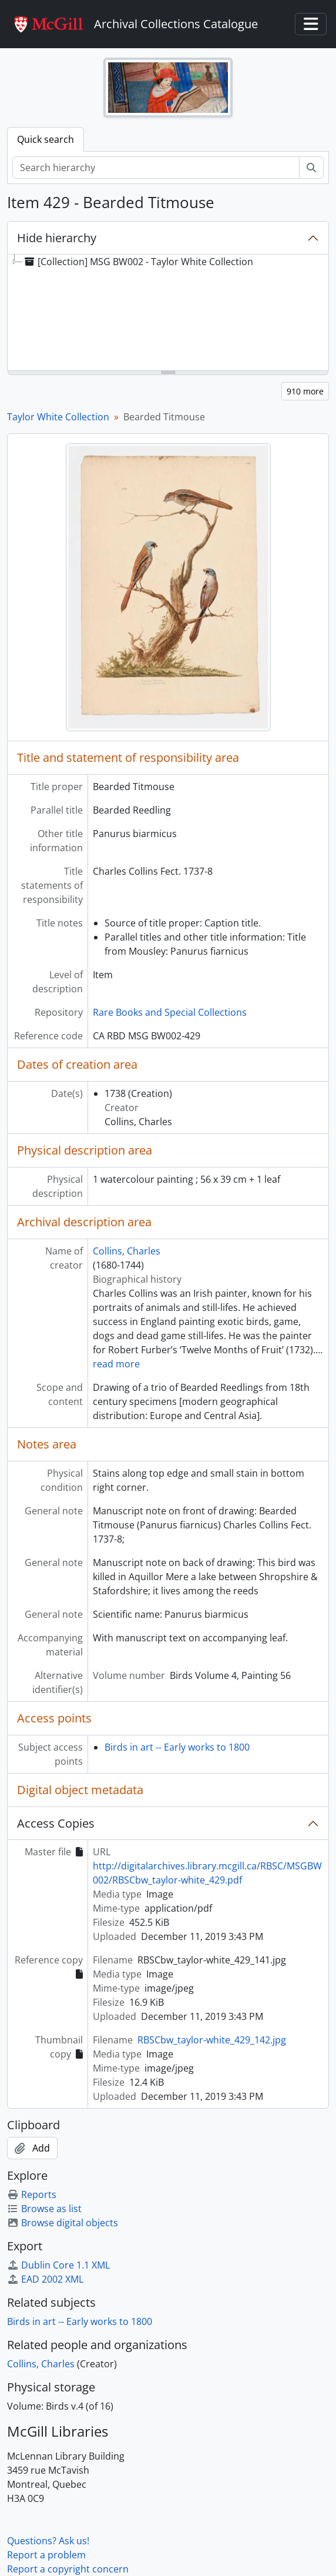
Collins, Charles (126, 1250)
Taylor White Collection (58, 416)
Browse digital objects (62, 2222)
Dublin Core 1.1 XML (58, 2265)
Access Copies (56, 1823)
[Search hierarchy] (156, 167)
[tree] (168, 313)
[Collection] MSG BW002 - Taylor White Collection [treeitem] (137, 262)
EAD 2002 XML (45, 2279)
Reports (31, 2194)
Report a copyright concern (68, 2568)
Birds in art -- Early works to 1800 (177, 1747)
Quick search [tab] (45, 139)
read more (116, 1363)
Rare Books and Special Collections (170, 1012)
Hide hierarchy (56, 238)
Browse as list (44, 2208)
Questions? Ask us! (48, 2540)
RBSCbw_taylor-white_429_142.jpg (211, 2039)
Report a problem (46, 2554)
